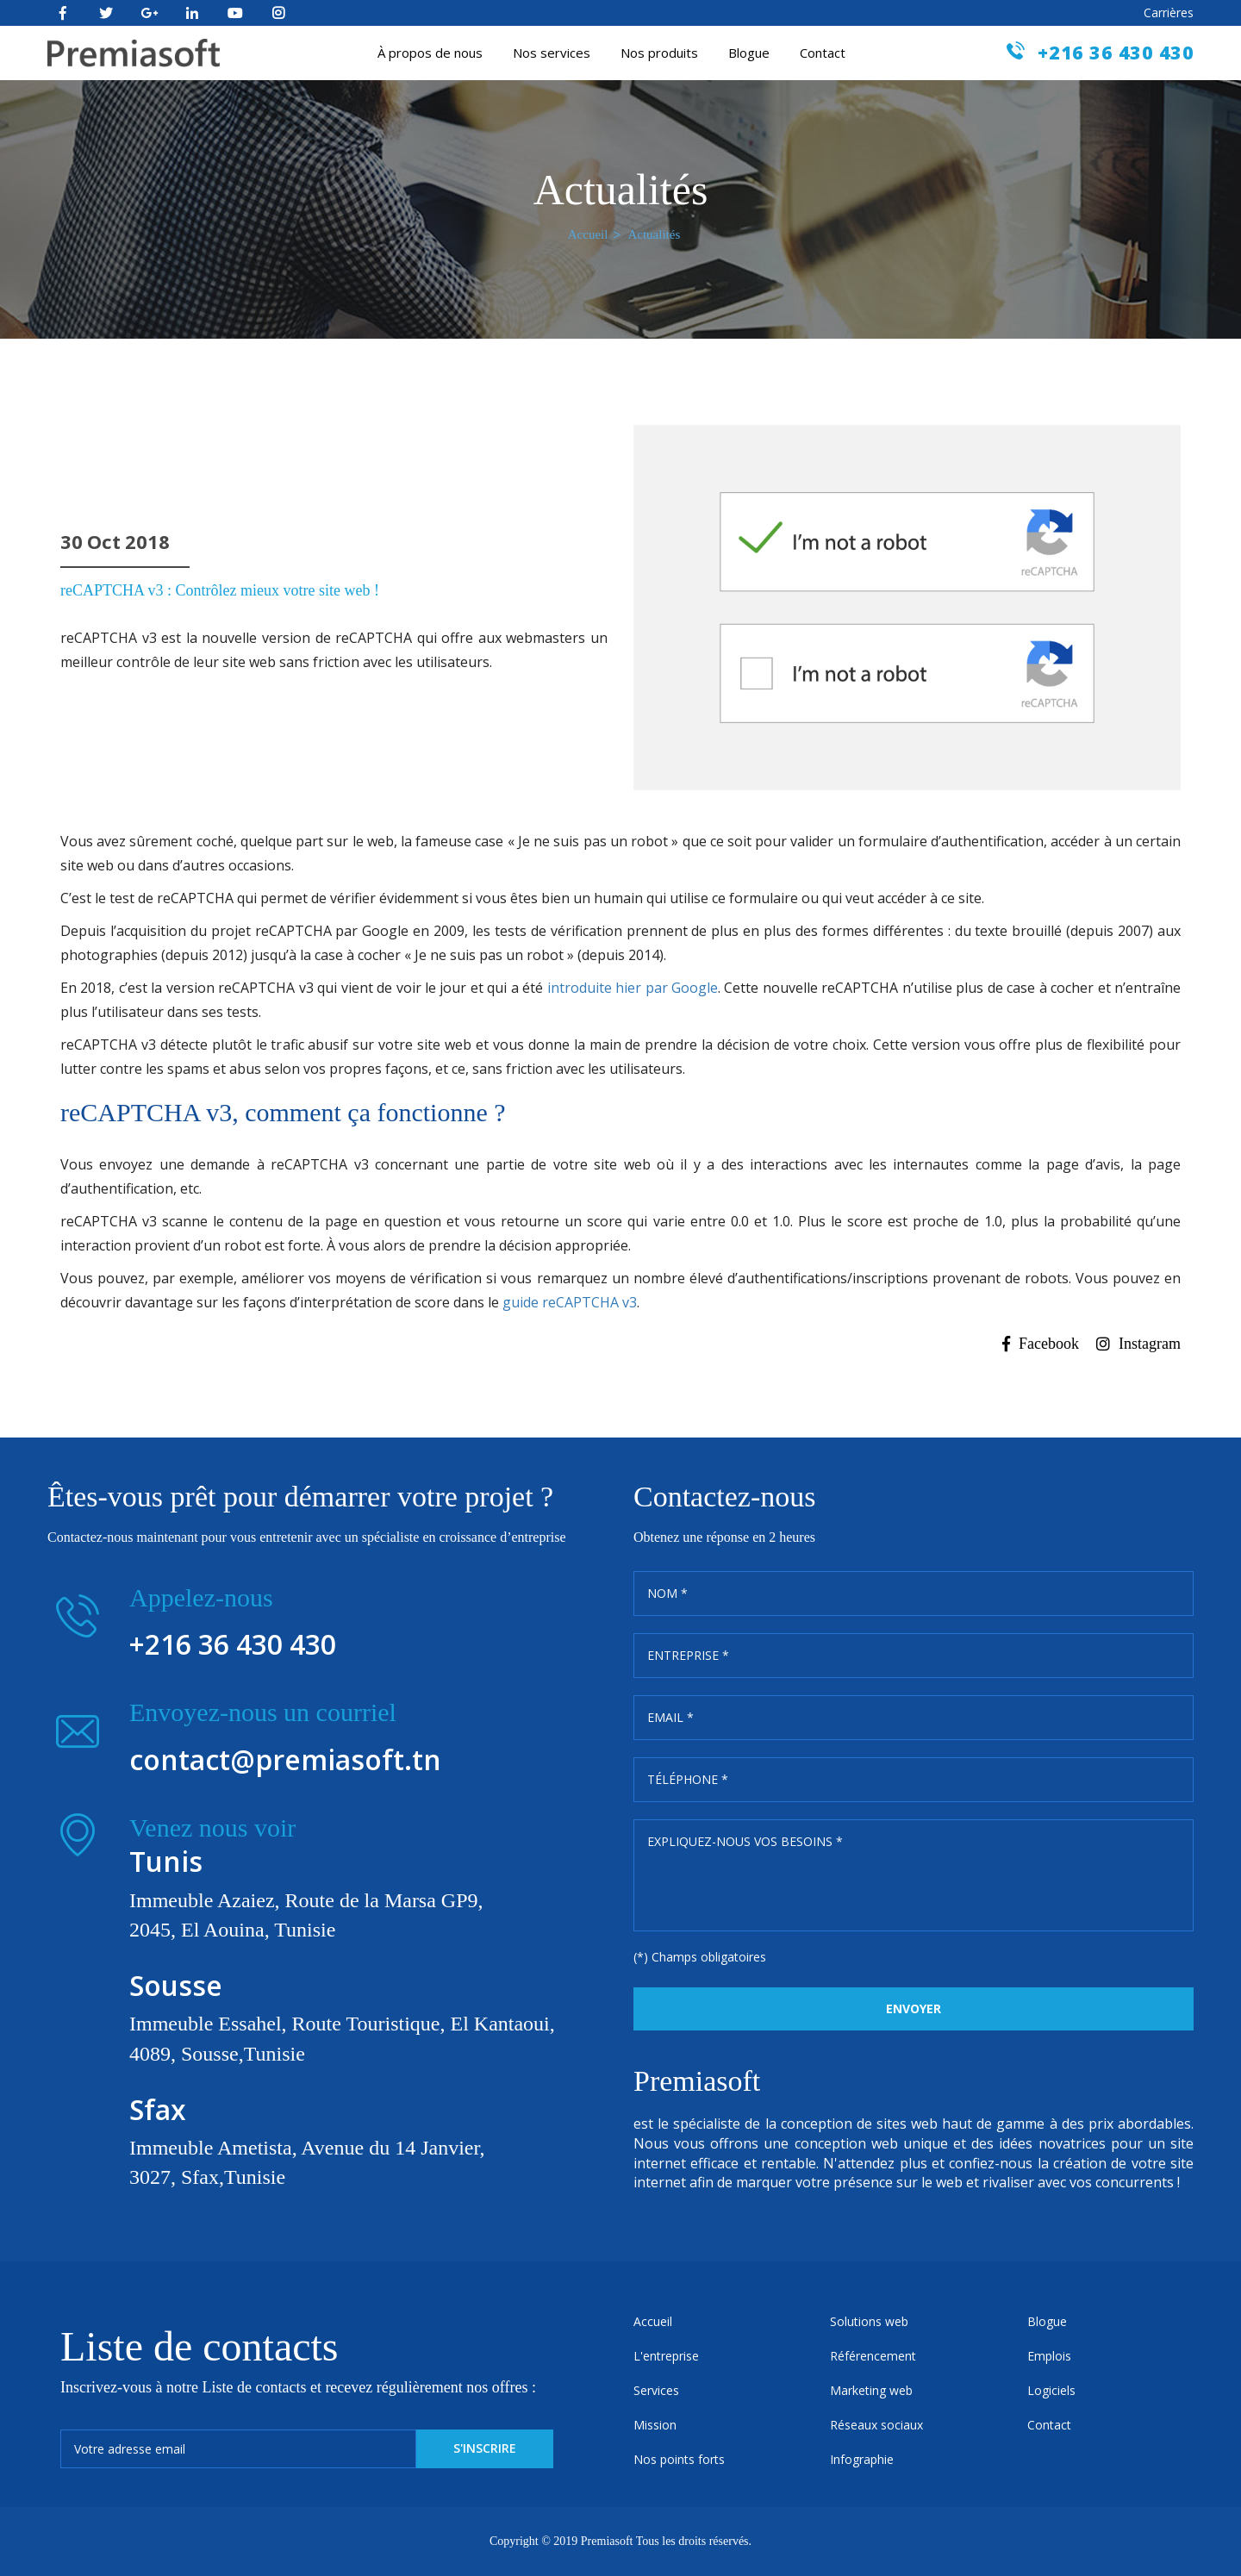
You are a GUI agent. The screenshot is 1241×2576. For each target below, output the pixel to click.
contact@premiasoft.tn (285, 1759)
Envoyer (913, 2008)
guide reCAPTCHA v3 (569, 1302)
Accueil (588, 234)
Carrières (1169, 12)
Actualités (653, 234)
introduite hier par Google (632, 987)
